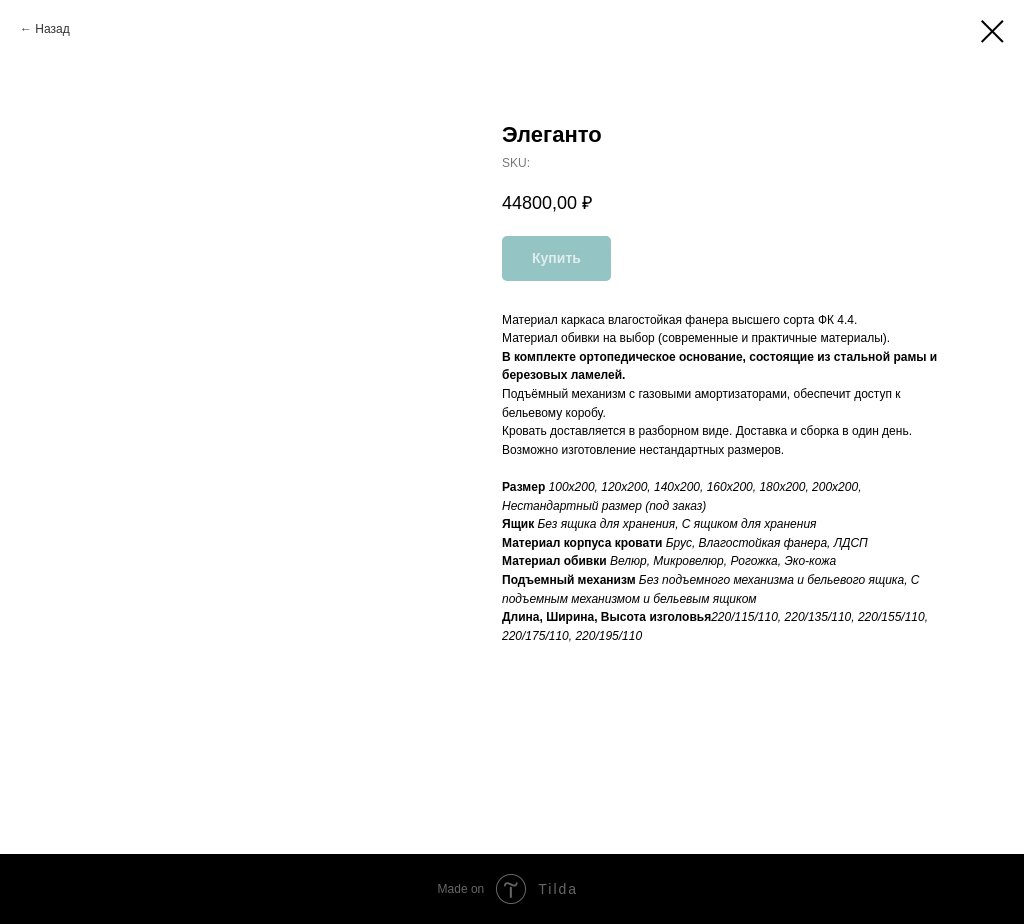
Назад (52, 29)
